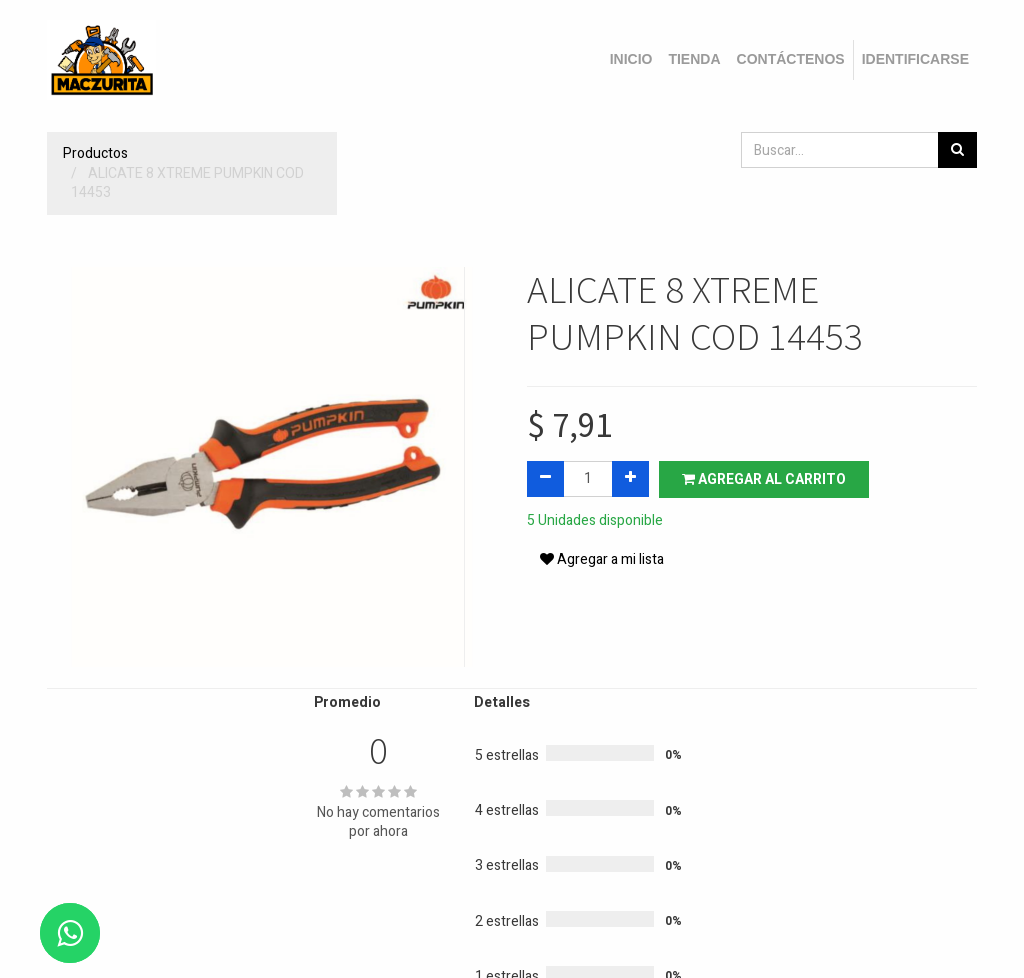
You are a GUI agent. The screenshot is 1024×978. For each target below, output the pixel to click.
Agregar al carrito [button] (764, 479)
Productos (95, 153)
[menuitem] (631, 60)
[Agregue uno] (630, 479)
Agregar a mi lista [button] (602, 559)
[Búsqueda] (957, 150)
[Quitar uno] (545, 479)
